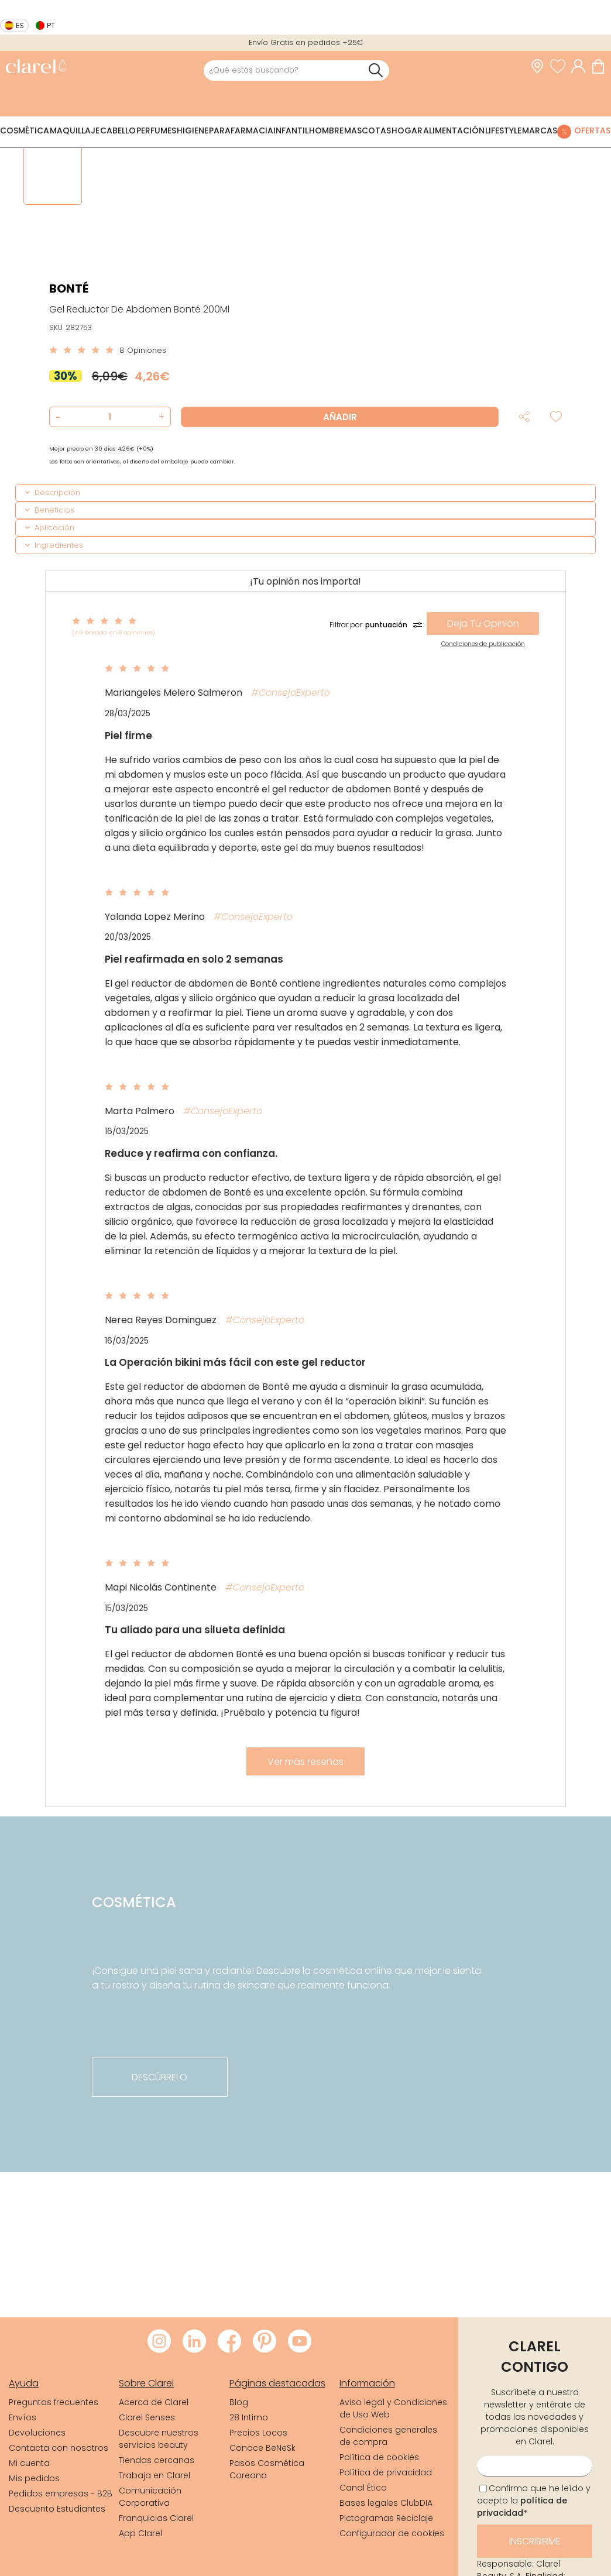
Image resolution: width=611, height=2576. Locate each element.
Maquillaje (74, 130)
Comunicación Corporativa (150, 2497)
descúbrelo (159, 2077)
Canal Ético (363, 2487)
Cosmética (24, 130)
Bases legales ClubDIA (385, 2503)
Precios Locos (258, 2432)
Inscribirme (535, 2541)
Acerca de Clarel (153, 2402)
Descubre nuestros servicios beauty (158, 2439)
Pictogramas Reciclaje (386, 2518)
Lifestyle (503, 130)
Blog (238, 2402)
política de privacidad (522, 2507)
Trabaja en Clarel (154, 2475)
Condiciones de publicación (483, 644)
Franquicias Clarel (156, 2518)
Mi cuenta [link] (29, 2463)
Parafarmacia (241, 130)
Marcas (539, 130)
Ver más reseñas (305, 1761)
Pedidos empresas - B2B (60, 2493)
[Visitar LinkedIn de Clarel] (194, 2342)
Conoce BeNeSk (262, 2448)
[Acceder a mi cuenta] (581, 66)
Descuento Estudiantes (57, 2509)
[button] (160, 417)
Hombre (326, 130)
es (20, 25)
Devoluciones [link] (37, 2432)
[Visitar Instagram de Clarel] (159, 2342)
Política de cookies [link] (379, 2457)
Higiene (192, 130)
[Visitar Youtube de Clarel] (299, 2342)
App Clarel (140, 2533)
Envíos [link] (22, 2417)
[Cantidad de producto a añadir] (110, 417)
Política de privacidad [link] (385, 2472)
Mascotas (367, 130)
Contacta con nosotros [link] (58, 2448)
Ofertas (592, 130)
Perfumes (156, 130)
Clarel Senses (147, 2417)
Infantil (290, 130)
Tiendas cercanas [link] (156, 2460)
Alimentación (454, 130)
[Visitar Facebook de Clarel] (229, 2342)
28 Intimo (248, 2417)
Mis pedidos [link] (34, 2478)
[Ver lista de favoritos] (560, 66)
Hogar (407, 130)
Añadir (340, 417)
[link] (36, 67)
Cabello (118, 130)
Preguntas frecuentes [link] (53, 2402)
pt (51, 25)
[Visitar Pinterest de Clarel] (264, 2342)
